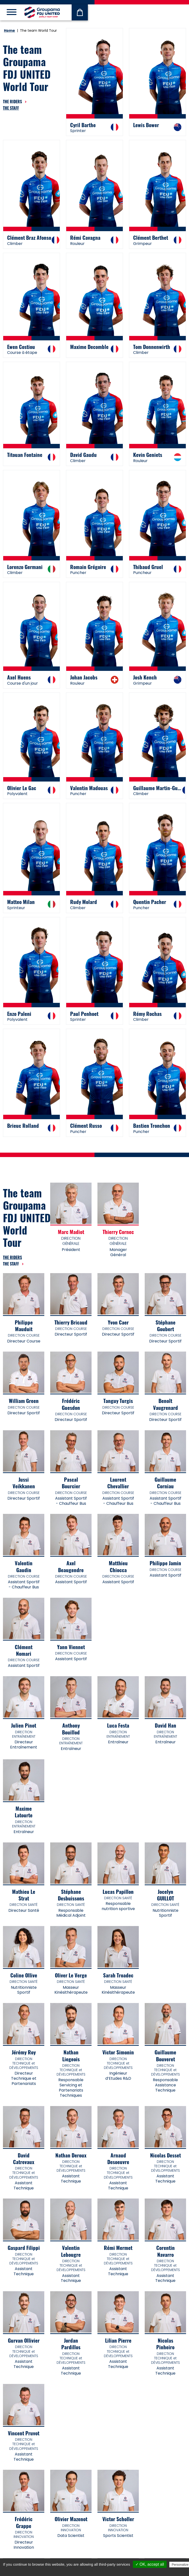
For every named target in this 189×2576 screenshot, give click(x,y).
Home (9, 30)
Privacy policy (97, 2571)
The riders (13, 102)
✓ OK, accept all (149, 2564)
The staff (11, 108)
